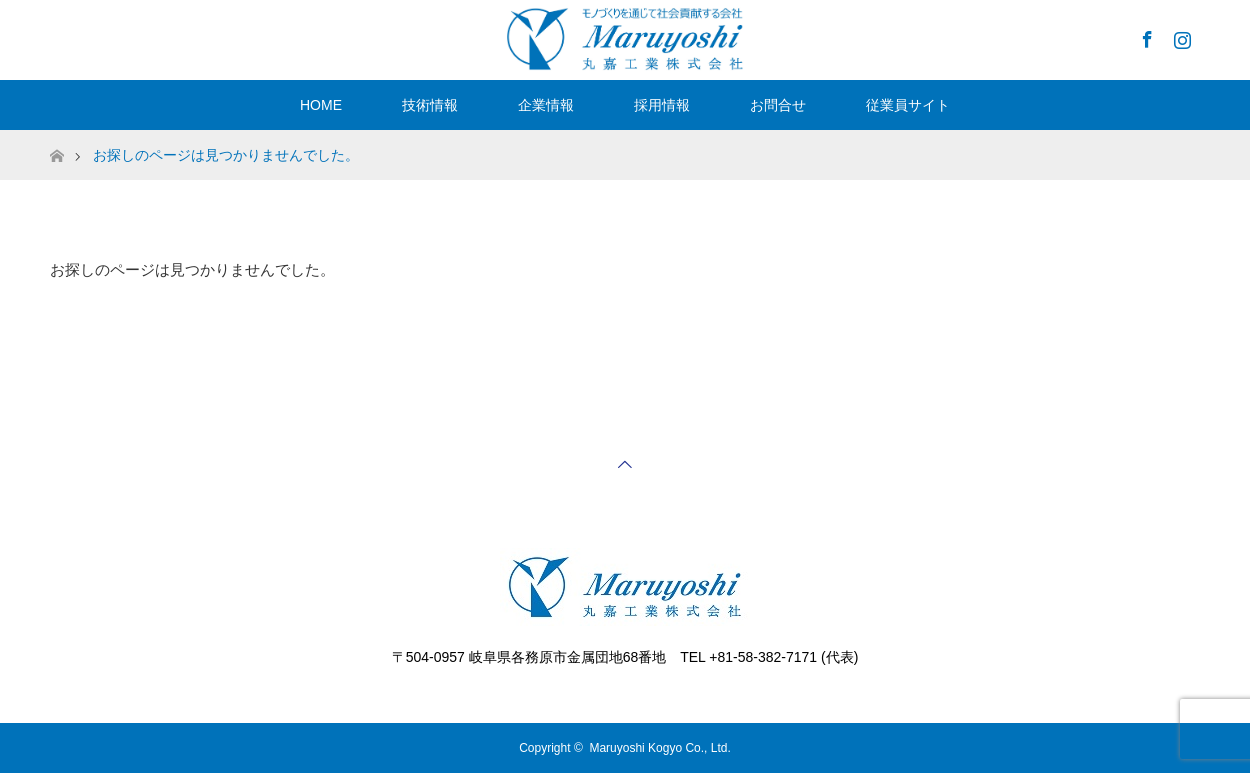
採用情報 (662, 105)
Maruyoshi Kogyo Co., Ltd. (659, 748)
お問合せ (778, 105)
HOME (321, 105)
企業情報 (546, 105)
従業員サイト (908, 105)
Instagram (1180, 36)
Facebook (1145, 36)
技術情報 (430, 105)
